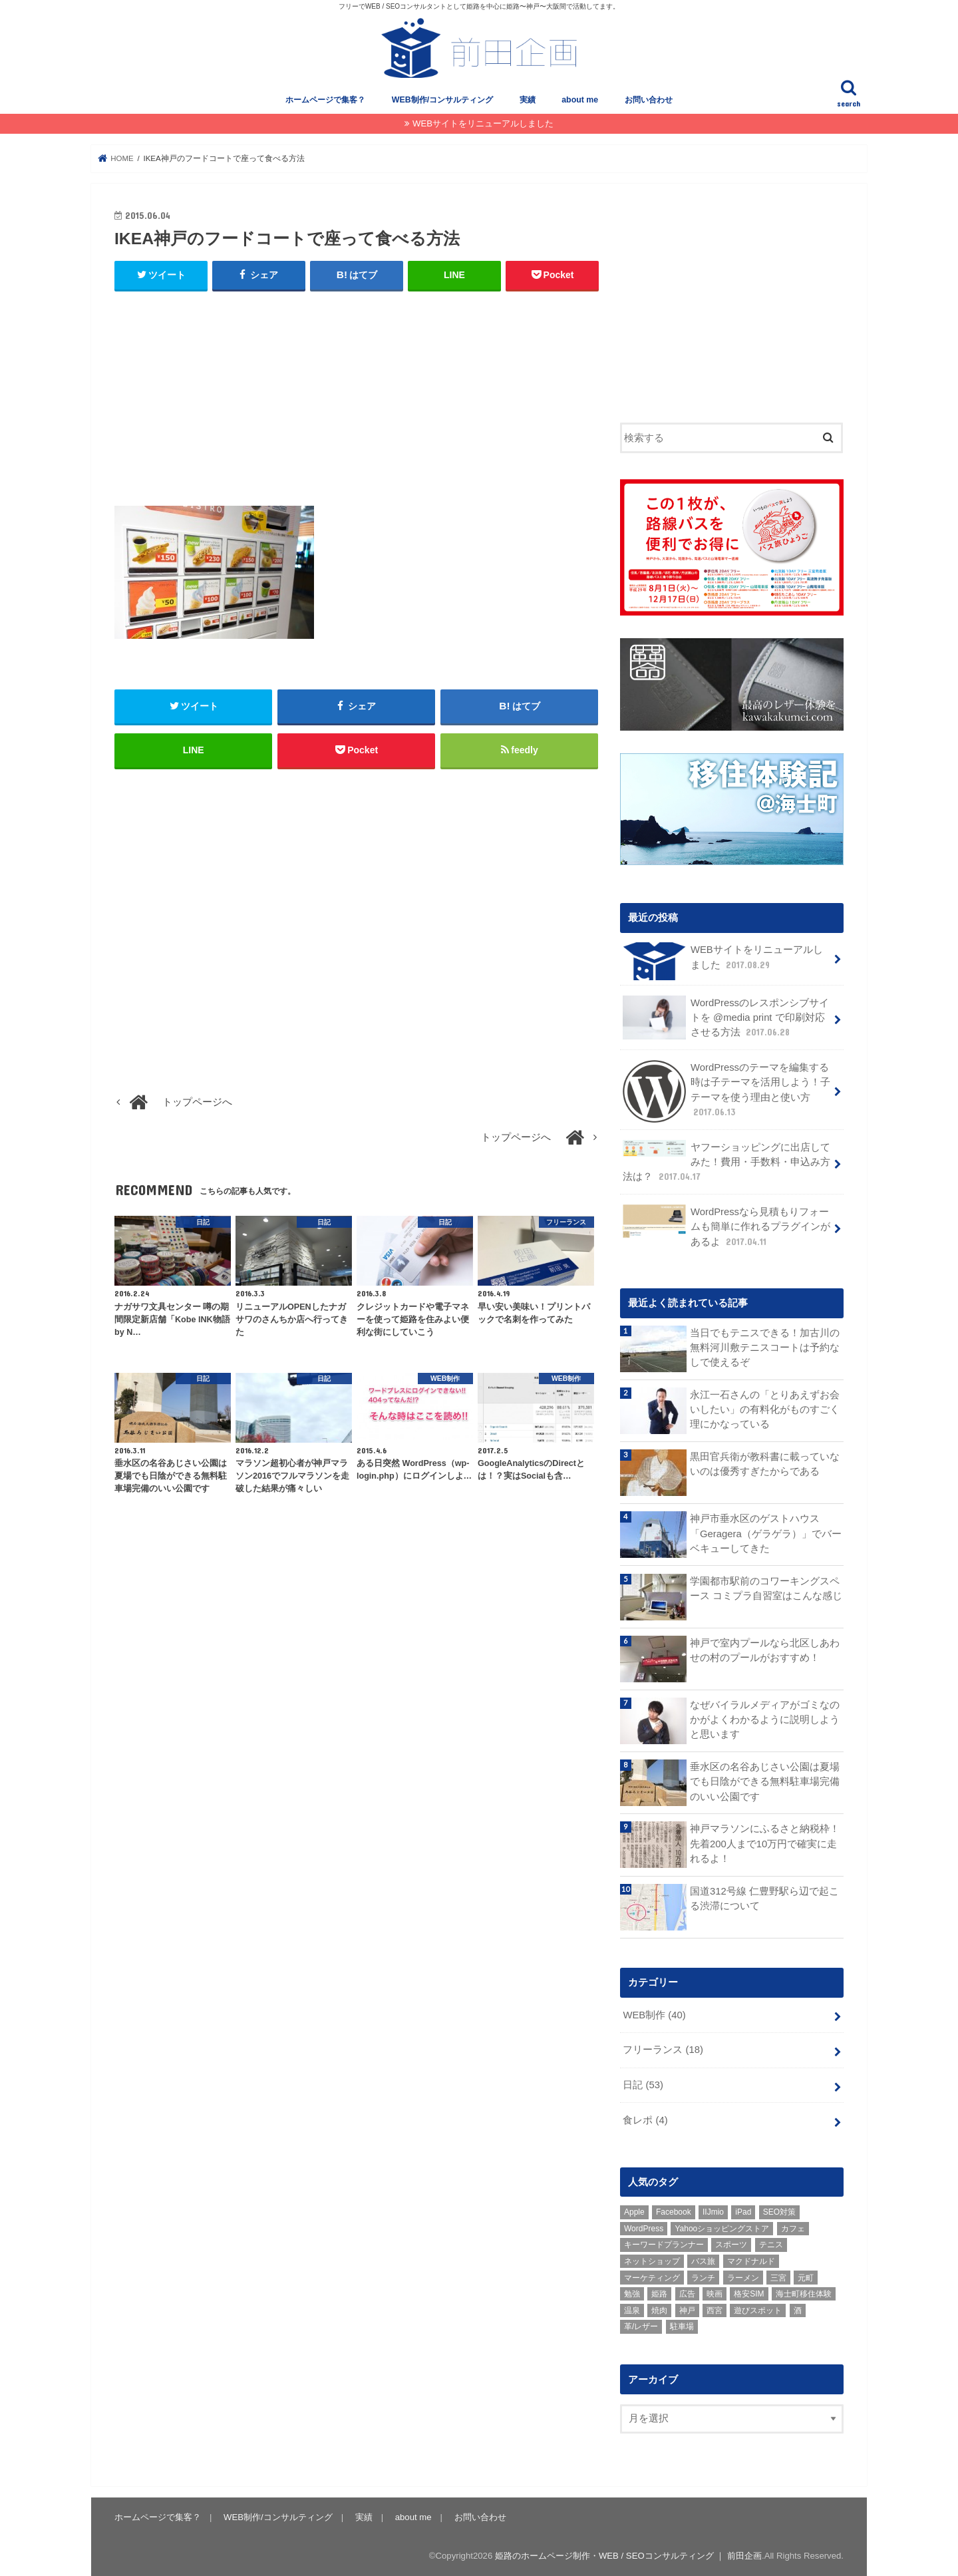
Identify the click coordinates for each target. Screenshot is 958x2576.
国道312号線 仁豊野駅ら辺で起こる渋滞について (764, 1898)
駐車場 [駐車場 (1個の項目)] (682, 2325)
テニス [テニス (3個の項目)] (771, 2244)
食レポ (645, 2119)
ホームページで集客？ (325, 99)
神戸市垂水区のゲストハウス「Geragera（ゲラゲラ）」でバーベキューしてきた (766, 1533)
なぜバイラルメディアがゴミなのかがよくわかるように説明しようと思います (765, 1719)
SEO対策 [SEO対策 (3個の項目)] (779, 2211)
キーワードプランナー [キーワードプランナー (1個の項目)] (664, 2244)
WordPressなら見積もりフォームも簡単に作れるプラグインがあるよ (726, 1225)
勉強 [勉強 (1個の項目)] (632, 2293)
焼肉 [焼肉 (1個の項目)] (659, 2309)
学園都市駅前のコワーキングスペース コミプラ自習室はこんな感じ (766, 1587)
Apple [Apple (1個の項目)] (634, 2211)
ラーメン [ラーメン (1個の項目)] (743, 2276)
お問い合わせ (649, 99)
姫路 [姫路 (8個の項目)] (659, 2293)
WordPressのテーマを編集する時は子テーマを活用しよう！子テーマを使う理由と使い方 (726, 1090)
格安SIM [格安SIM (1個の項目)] (749, 2293)
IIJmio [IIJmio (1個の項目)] (713, 2211)
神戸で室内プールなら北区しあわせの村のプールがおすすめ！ (765, 1649)
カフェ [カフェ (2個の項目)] (793, 2228)
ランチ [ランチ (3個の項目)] (703, 2276)
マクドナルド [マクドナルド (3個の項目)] (751, 2260)
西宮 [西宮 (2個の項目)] (714, 2309)
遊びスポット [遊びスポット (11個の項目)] (758, 2309)
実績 (528, 99)
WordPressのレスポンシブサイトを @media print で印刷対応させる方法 (726, 1017)
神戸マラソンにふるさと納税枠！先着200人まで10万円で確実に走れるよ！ (765, 1843)
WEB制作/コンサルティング (442, 99)
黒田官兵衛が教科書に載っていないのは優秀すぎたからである (765, 1463)
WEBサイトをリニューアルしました (483, 123)
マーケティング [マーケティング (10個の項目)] (652, 2276)
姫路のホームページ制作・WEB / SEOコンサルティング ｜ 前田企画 (628, 2555)
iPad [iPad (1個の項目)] (743, 2211)
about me (579, 99)
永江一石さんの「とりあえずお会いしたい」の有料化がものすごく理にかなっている (765, 1409)
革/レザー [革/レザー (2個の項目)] (641, 2325)
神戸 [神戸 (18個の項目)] (687, 2309)
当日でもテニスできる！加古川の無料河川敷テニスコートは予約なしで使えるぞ (765, 1347)
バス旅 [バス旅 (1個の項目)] (703, 2260)
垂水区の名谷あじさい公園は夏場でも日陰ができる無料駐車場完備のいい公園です (765, 1781)
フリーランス (663, 2049)
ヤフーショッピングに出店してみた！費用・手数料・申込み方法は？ (726, 1161)
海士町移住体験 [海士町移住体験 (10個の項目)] (804, 2293)
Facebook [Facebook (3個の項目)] (673, 2211)
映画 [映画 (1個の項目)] (714, 2293)
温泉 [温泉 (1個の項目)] (632, 2309)
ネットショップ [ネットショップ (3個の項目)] (652, 2260)
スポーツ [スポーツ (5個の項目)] (731, 2244)
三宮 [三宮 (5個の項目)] (778, 2276)
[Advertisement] (356, 399)
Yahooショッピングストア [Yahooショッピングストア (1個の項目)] (722, 2228)
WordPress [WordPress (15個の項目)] (643, 2228)
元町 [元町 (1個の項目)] (806, 2276)
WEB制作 (654, 2013)
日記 (643, 2084)
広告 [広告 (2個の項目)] (687, 2293)
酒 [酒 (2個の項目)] (798, 2309)
